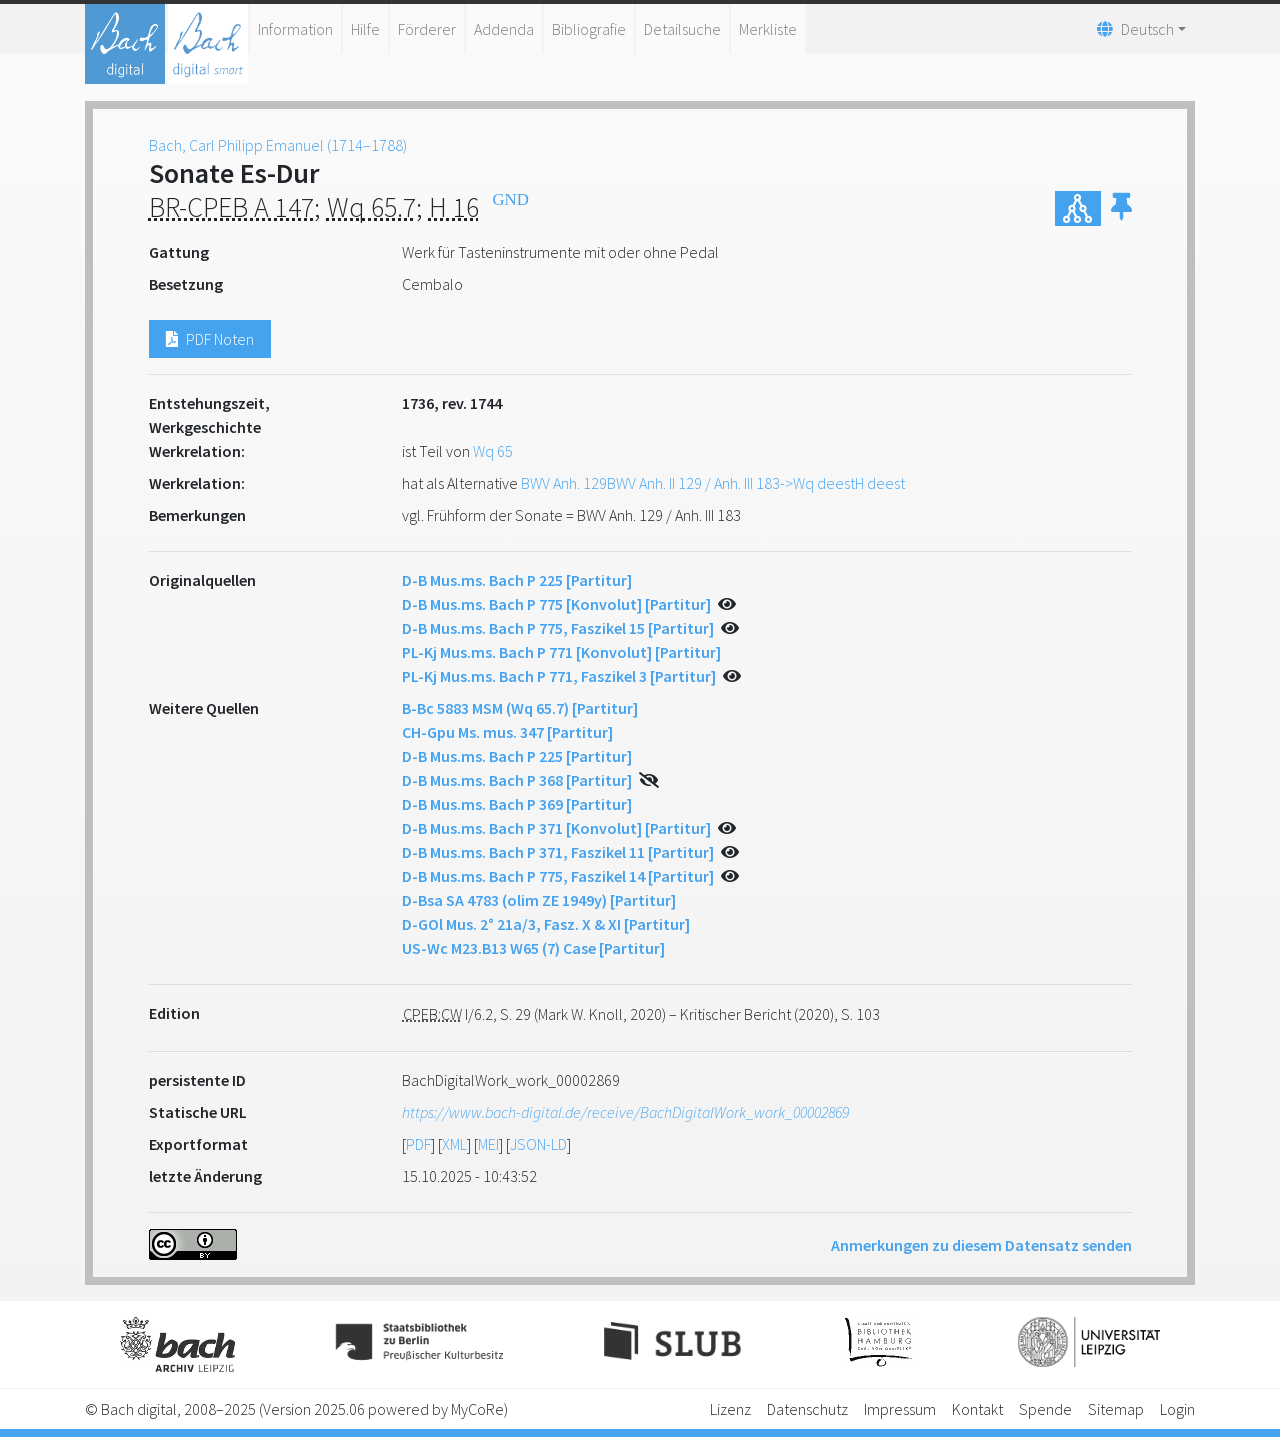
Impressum (900, 1409)
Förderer (427, 29)
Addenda (504, 29)
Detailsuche (682, 29)
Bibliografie (589, 29)
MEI (488, 1144)
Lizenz (730, 1409)
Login (1177, 1409)
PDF (418, 1144)
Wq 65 (493, 451)
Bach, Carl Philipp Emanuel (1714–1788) (278, 145)
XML (454, 1144)
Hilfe (365, 29)
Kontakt (977, 1409)
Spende (1045, 1409)
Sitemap (1116, 1409)
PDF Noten (210, 339)
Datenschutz (807, 1409)
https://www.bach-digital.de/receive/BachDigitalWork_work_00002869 (625, 1112)
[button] (1121, 208)
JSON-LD (538, 1144)
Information (295, 29)
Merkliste (768, 29)
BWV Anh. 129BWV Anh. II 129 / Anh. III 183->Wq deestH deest (713, 483)
